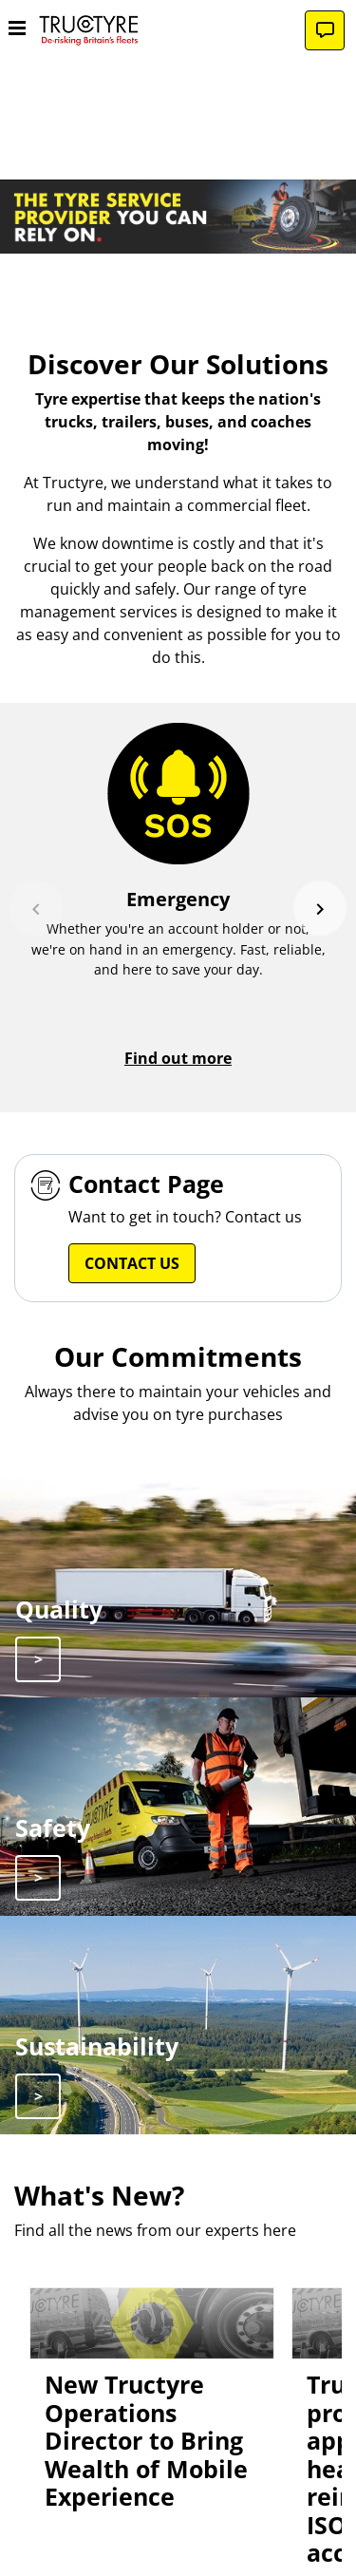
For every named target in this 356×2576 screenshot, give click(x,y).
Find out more (178, 1058)
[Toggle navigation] (17, 30)
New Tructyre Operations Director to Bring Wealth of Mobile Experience (146, 2440)
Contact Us (131, 1263)
